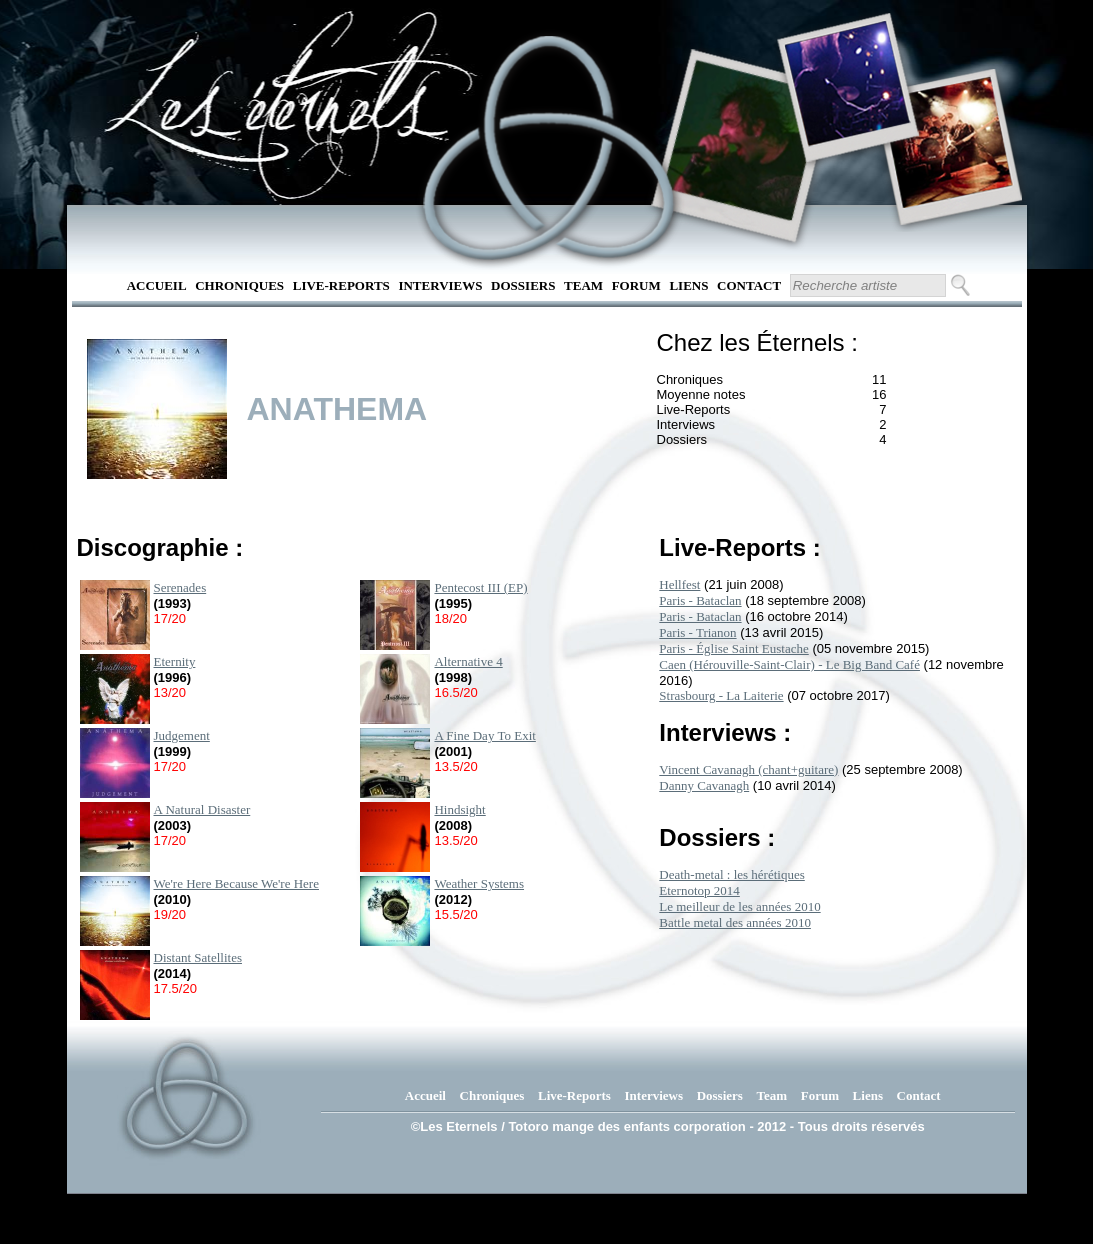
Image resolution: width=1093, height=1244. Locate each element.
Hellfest (679, 584)
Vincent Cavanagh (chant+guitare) (748, 769)
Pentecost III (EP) (480, 587)
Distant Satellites (198, 957)
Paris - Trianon (697, 632)
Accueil (157, 285)
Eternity (175, 661)
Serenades (180, 587)
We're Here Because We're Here (236, 883)
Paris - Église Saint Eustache (733, 648)
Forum (636, 285)
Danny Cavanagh (704, 785)
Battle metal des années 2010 (735, 922)
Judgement (182, 735)
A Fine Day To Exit (484, 735)
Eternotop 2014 (699, 890)
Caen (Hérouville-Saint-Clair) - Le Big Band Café (789, 664)
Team (583, 285)
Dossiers (523, 285)
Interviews (440, 285)
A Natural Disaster (202, 809)
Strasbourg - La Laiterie (721, 695)
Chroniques (239, 285)
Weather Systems (479, 883)
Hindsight (459, 809)
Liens (688, 285)
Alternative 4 (468, 661)
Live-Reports (341, 285)
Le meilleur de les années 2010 (739, 906)
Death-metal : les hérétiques (731, 874)
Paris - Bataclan (700, 600)
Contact (749, 285)
